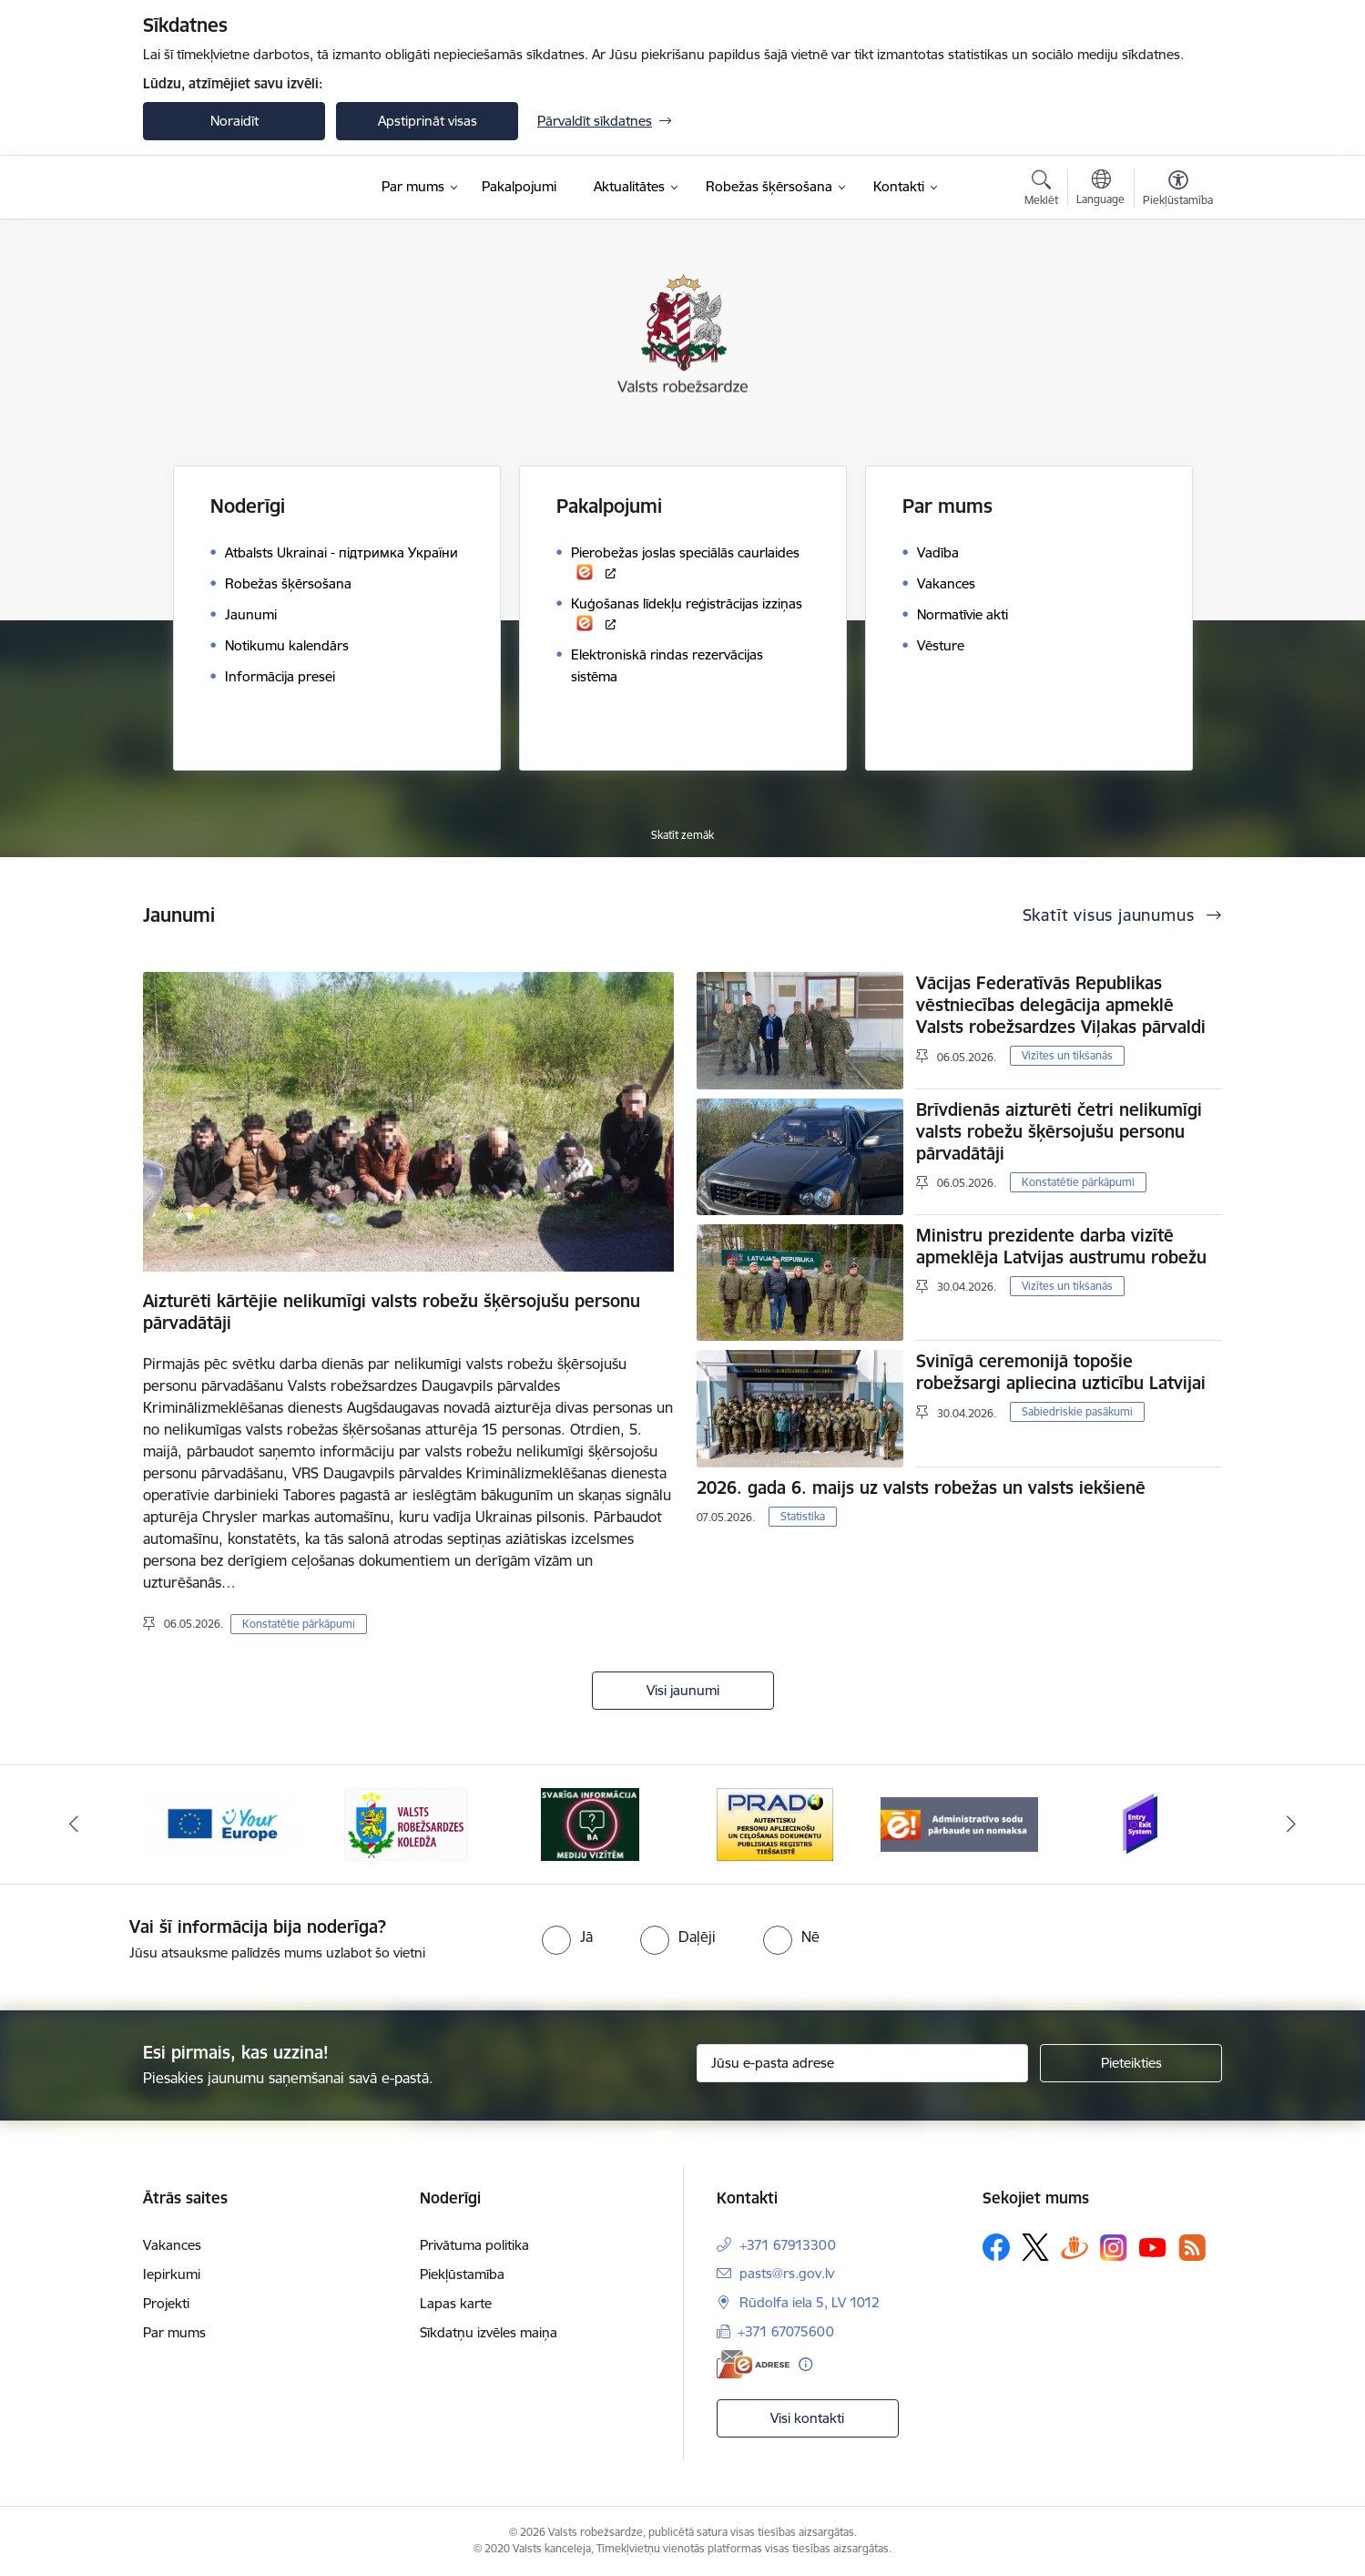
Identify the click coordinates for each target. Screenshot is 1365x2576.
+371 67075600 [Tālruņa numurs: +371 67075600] (786, 2331)
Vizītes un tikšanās (1067, 1055)
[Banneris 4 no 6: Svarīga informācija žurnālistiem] (590, 1823)
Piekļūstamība (462, 2274)
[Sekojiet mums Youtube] (1152, 2246)
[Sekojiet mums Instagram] (1113, 2247)
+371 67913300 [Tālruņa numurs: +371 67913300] (787, 2245)
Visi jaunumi (683, 1690)
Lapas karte (456, 2303)
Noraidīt (234, 120)
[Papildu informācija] (805, 2364)
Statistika (802, 1516)
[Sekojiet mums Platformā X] (1035, 2247)
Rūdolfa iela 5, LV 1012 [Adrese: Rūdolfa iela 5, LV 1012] (809, 2302)
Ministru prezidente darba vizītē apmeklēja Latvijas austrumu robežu (1061, 1246)
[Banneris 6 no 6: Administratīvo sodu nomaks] (959, 1823)
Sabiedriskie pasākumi (1077, 1411)
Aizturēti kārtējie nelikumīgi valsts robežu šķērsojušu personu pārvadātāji (391, 1312)
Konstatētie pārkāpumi (298, 1623)
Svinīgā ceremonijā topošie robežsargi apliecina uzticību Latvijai (1061, 1372)
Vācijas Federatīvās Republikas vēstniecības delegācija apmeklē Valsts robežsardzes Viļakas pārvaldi (1061, 1005)
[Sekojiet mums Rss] (1192, 2247)
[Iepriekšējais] (74, 1825)
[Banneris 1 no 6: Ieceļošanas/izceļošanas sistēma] (1143, 1823)
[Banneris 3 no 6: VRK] (406, 1823)
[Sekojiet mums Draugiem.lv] (1074, 2246)
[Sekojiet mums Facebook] (996, 2247)
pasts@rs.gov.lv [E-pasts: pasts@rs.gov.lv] (786, 2273)
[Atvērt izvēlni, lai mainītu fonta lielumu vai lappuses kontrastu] (1178, 190)
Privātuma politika (474, 2245)
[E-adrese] (753, 2364)
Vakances (172, 2245)
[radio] (567, 1936)
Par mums (174, 2332)
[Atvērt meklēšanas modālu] (1041, 190)
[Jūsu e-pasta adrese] (863, 2063)
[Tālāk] (1291, 1825)
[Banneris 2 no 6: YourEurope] (222, 1823)
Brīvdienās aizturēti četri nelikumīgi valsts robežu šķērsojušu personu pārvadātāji (1059, 1131)
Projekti (166, 2303)
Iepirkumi (171, 2274)
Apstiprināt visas (427, 120)
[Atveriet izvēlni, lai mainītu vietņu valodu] (1100, 189)
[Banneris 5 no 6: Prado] (775, 1823)
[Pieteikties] (1131, 2063)
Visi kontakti (807, 2418)
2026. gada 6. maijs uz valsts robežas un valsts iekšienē (921, 1487)
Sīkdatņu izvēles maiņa (488, 2332)
